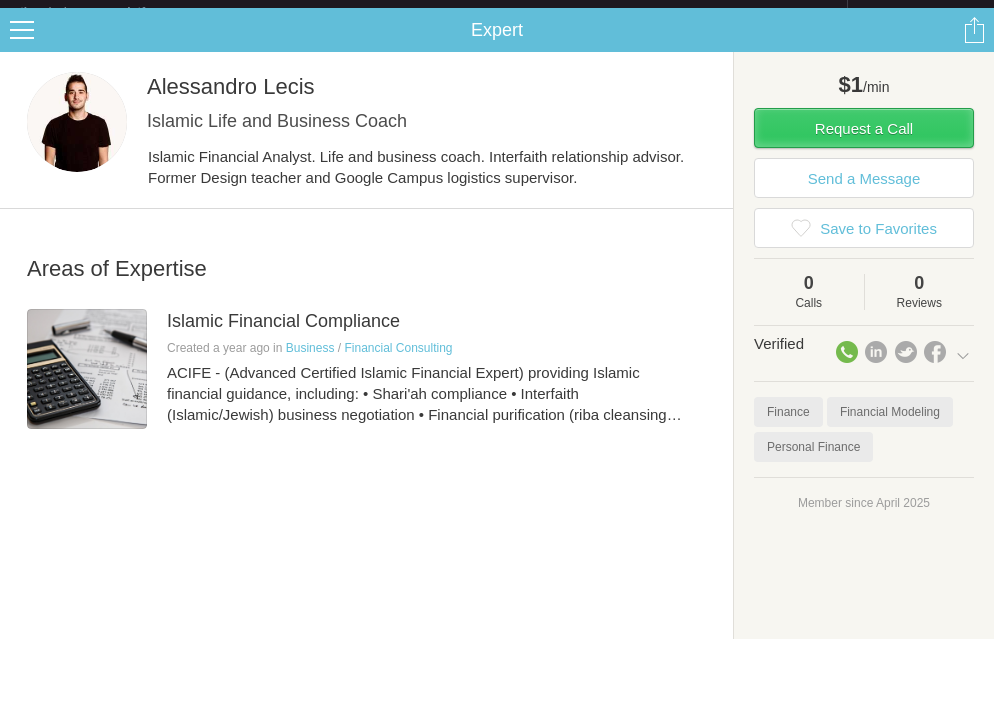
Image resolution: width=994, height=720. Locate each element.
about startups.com (918, 13)
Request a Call (864, 144)
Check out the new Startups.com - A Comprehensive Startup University (629, 13)
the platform (104, 11)
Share (974, 46)
